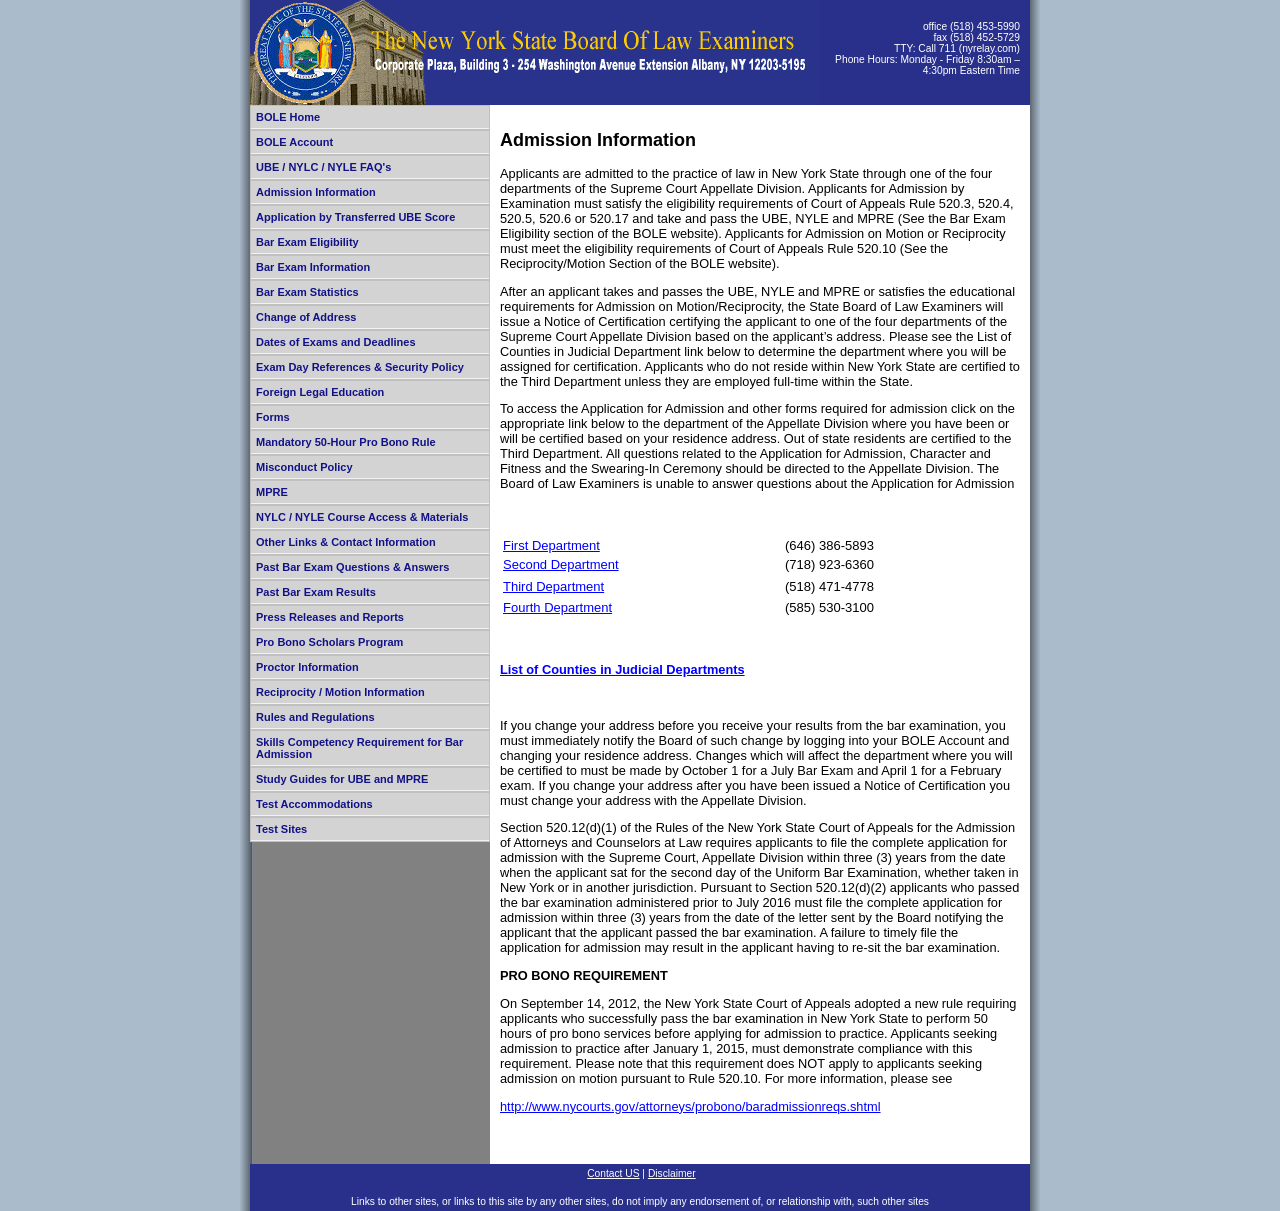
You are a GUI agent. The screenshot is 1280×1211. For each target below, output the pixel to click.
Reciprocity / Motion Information (340, 692)
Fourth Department (557, 607)
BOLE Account (294, 142)
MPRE (272, 492)
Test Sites (281, 829)
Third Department (553, 586)
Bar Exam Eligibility (307, 242)
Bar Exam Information (313, 267)
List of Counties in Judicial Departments (622, 669)
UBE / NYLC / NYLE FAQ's (323, 167)
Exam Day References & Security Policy (360, 367)
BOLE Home (288, 117)
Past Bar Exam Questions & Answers (352, 567)
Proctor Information (307, 667)
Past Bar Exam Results (316, 592)
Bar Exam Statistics (307, 292)
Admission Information (316, 192)
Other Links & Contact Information (346, 542)
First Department (551, 545)
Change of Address (306, 317)
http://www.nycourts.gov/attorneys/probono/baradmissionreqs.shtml (690, 1106)
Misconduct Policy (304, 467)
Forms (273, 417)
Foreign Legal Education (320, 392)
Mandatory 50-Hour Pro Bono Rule (346, 442)
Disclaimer (672, 1173)
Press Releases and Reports (330, 617)
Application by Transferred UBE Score (355, 217)
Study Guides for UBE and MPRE (342, 779)
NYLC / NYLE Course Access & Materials (362, 517)
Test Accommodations (314, 804)
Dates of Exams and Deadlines (336, 342)
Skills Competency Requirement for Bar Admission (359, 748)
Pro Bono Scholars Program (329, 642)
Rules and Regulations (315, 717)
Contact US (613, 1173)
